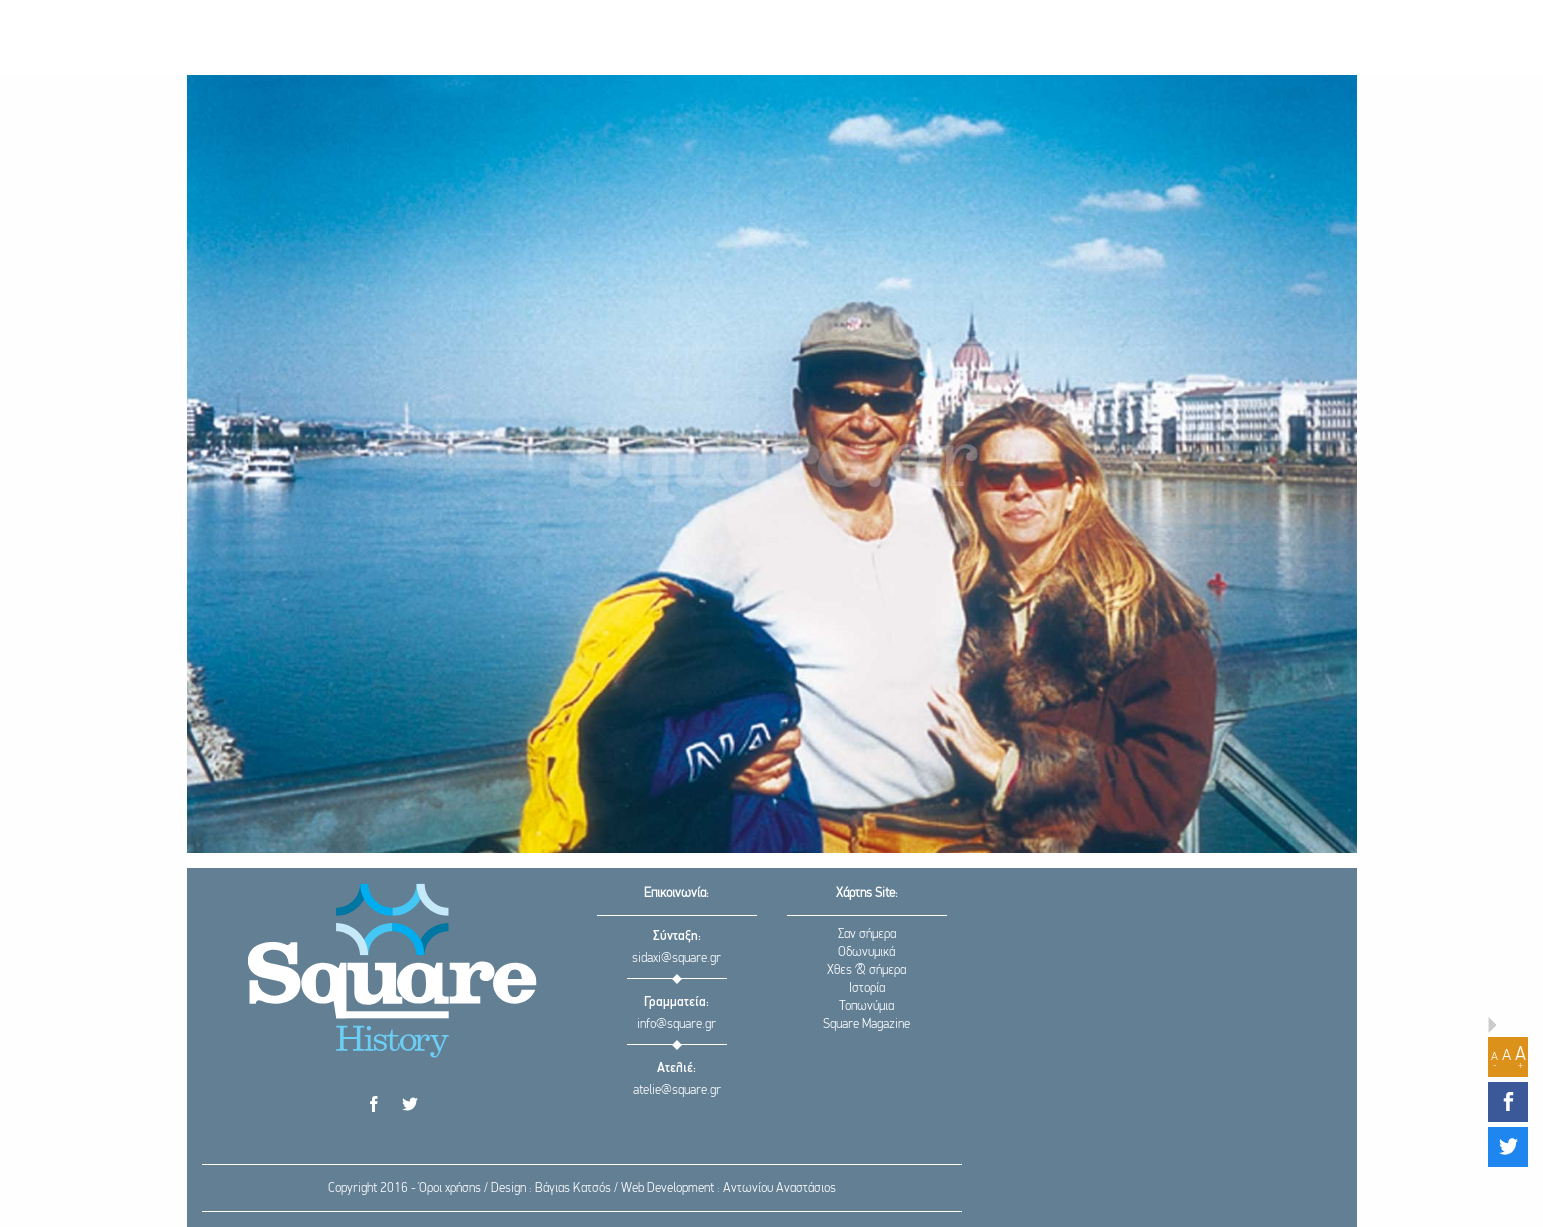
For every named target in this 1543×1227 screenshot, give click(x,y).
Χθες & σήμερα (866, 970)
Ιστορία (867, 988)
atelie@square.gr (677, 1090)
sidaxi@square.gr (676, 958)
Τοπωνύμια (866, 1006)
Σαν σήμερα (867, 934)
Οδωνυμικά (866, 952)
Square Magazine (866, 1024)
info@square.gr (676, 1024)
